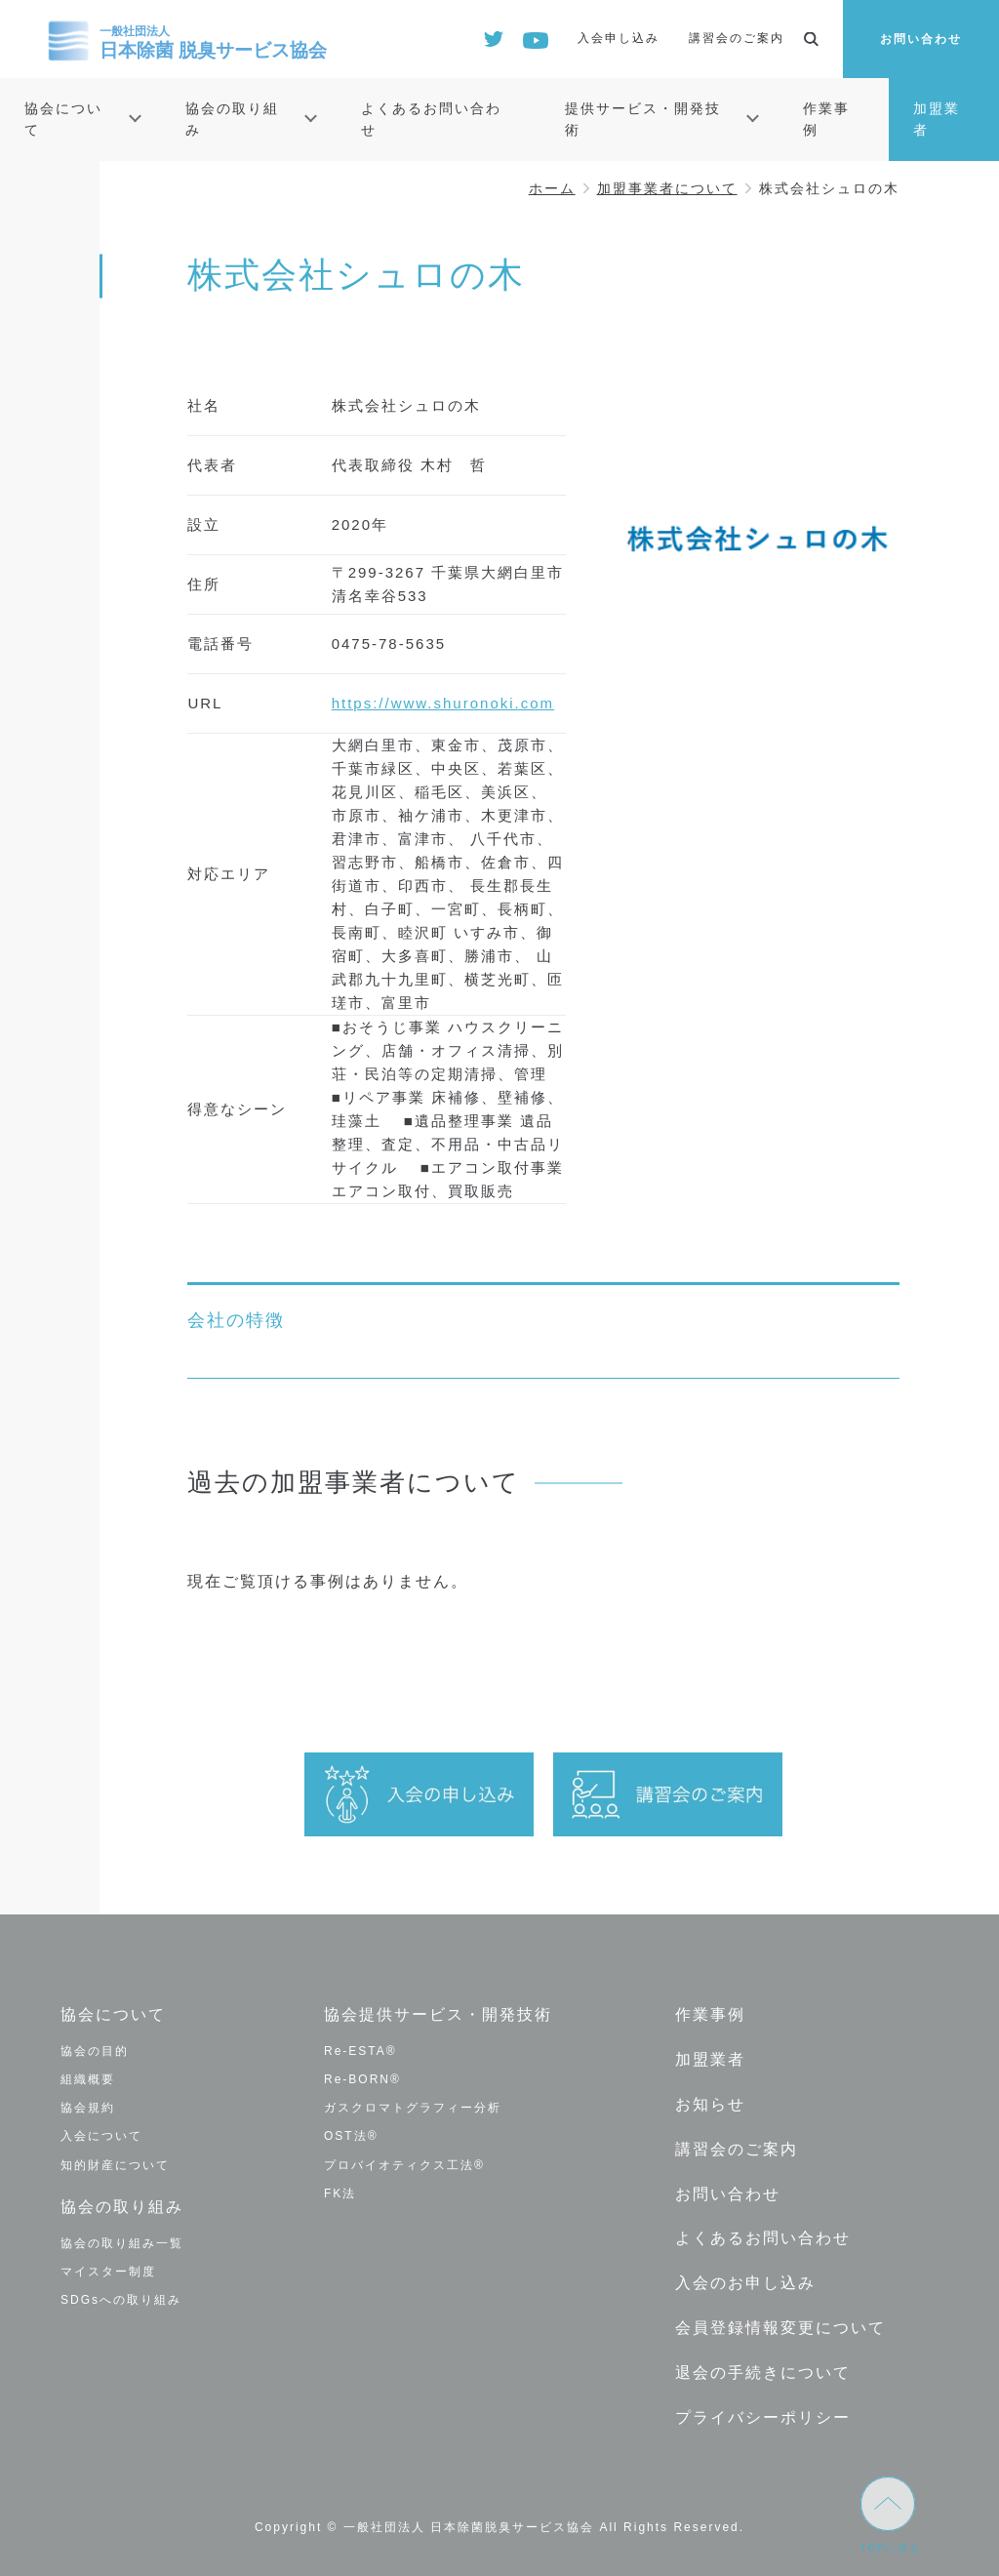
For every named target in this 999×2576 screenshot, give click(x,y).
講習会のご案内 (736, 38)
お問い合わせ (921, 39)
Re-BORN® (362, 2079)
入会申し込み (618, 38)
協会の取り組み (232, 119)
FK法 (340, 2193)
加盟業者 (936, 119)
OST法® (351, 2136)
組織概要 (87, 2079)
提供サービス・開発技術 (643, 119)
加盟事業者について (667, 188)
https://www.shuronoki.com (443, 703)
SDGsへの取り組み (120, 2300)
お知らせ (710, 2103)
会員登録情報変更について (780, 2325)
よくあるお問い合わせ (431, 119)
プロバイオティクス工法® (404, 2165)
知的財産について (115, 2165)
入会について (101, 2136)
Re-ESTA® (360, 2051)
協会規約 (87, 2107)
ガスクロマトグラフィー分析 (412, 2107)
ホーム (552, 188)
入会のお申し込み (745, 2282)
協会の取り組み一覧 (121, 2242)
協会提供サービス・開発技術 (438, 2014)
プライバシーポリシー (763, 2415)
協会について (63, 119)
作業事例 (826, 119)
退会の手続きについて (763, 2370)
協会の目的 (94, 2051)
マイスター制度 (108, 2270)
